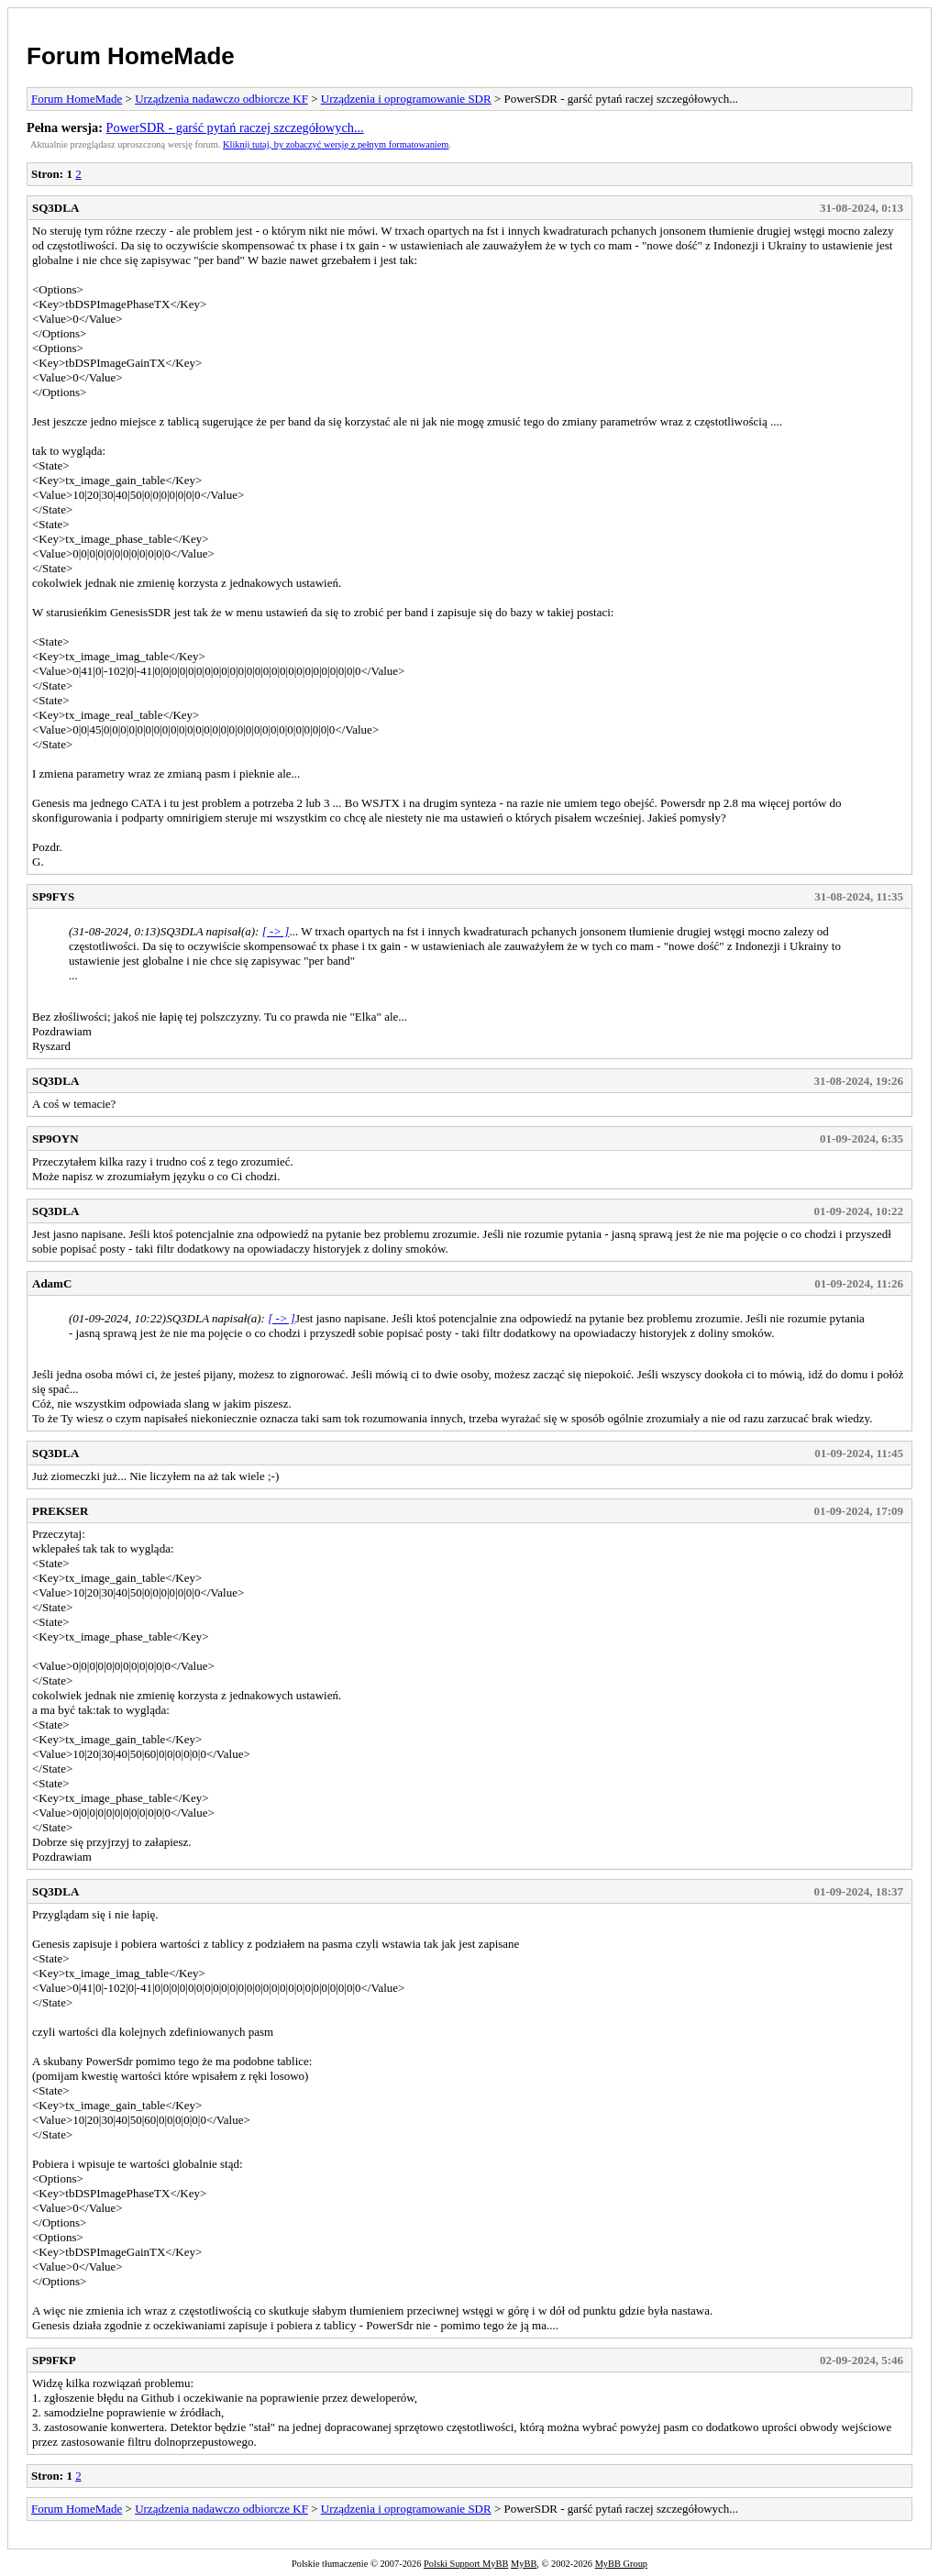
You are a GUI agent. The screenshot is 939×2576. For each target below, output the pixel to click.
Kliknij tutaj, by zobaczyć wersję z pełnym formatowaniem (335, 144)
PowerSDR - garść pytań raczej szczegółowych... (235, 127)
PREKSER (60, 1511)
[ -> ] (276, 931)
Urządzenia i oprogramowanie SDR (406, 98)
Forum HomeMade (131, 56)
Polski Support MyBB (466, 2564)
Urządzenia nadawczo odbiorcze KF (221, 98)
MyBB (523, 2564)
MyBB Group (621, 2564)
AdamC (52, 1283)
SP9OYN (55, 1138)
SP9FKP (54, 2360)
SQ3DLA (55, 208)
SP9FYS (53, 896)
